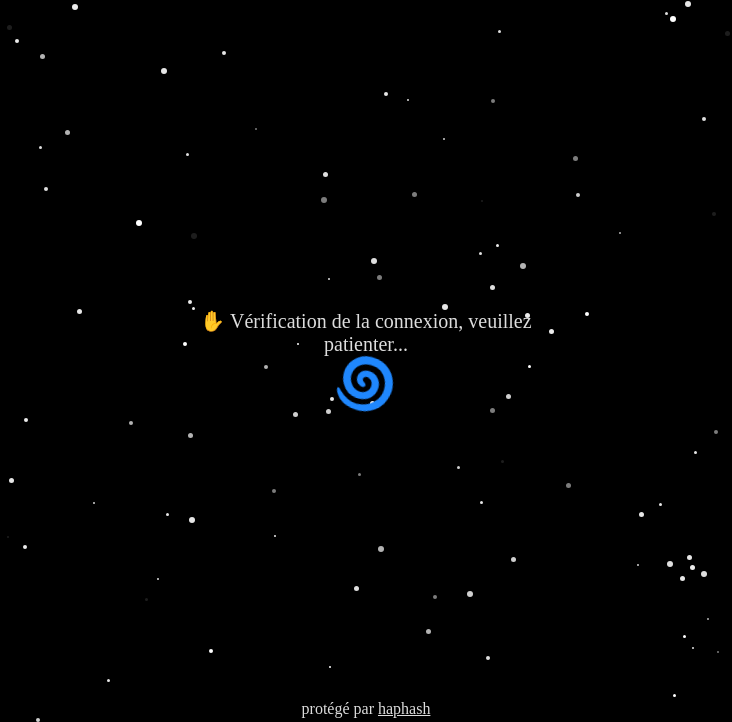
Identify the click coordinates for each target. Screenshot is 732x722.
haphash (404, 708)
